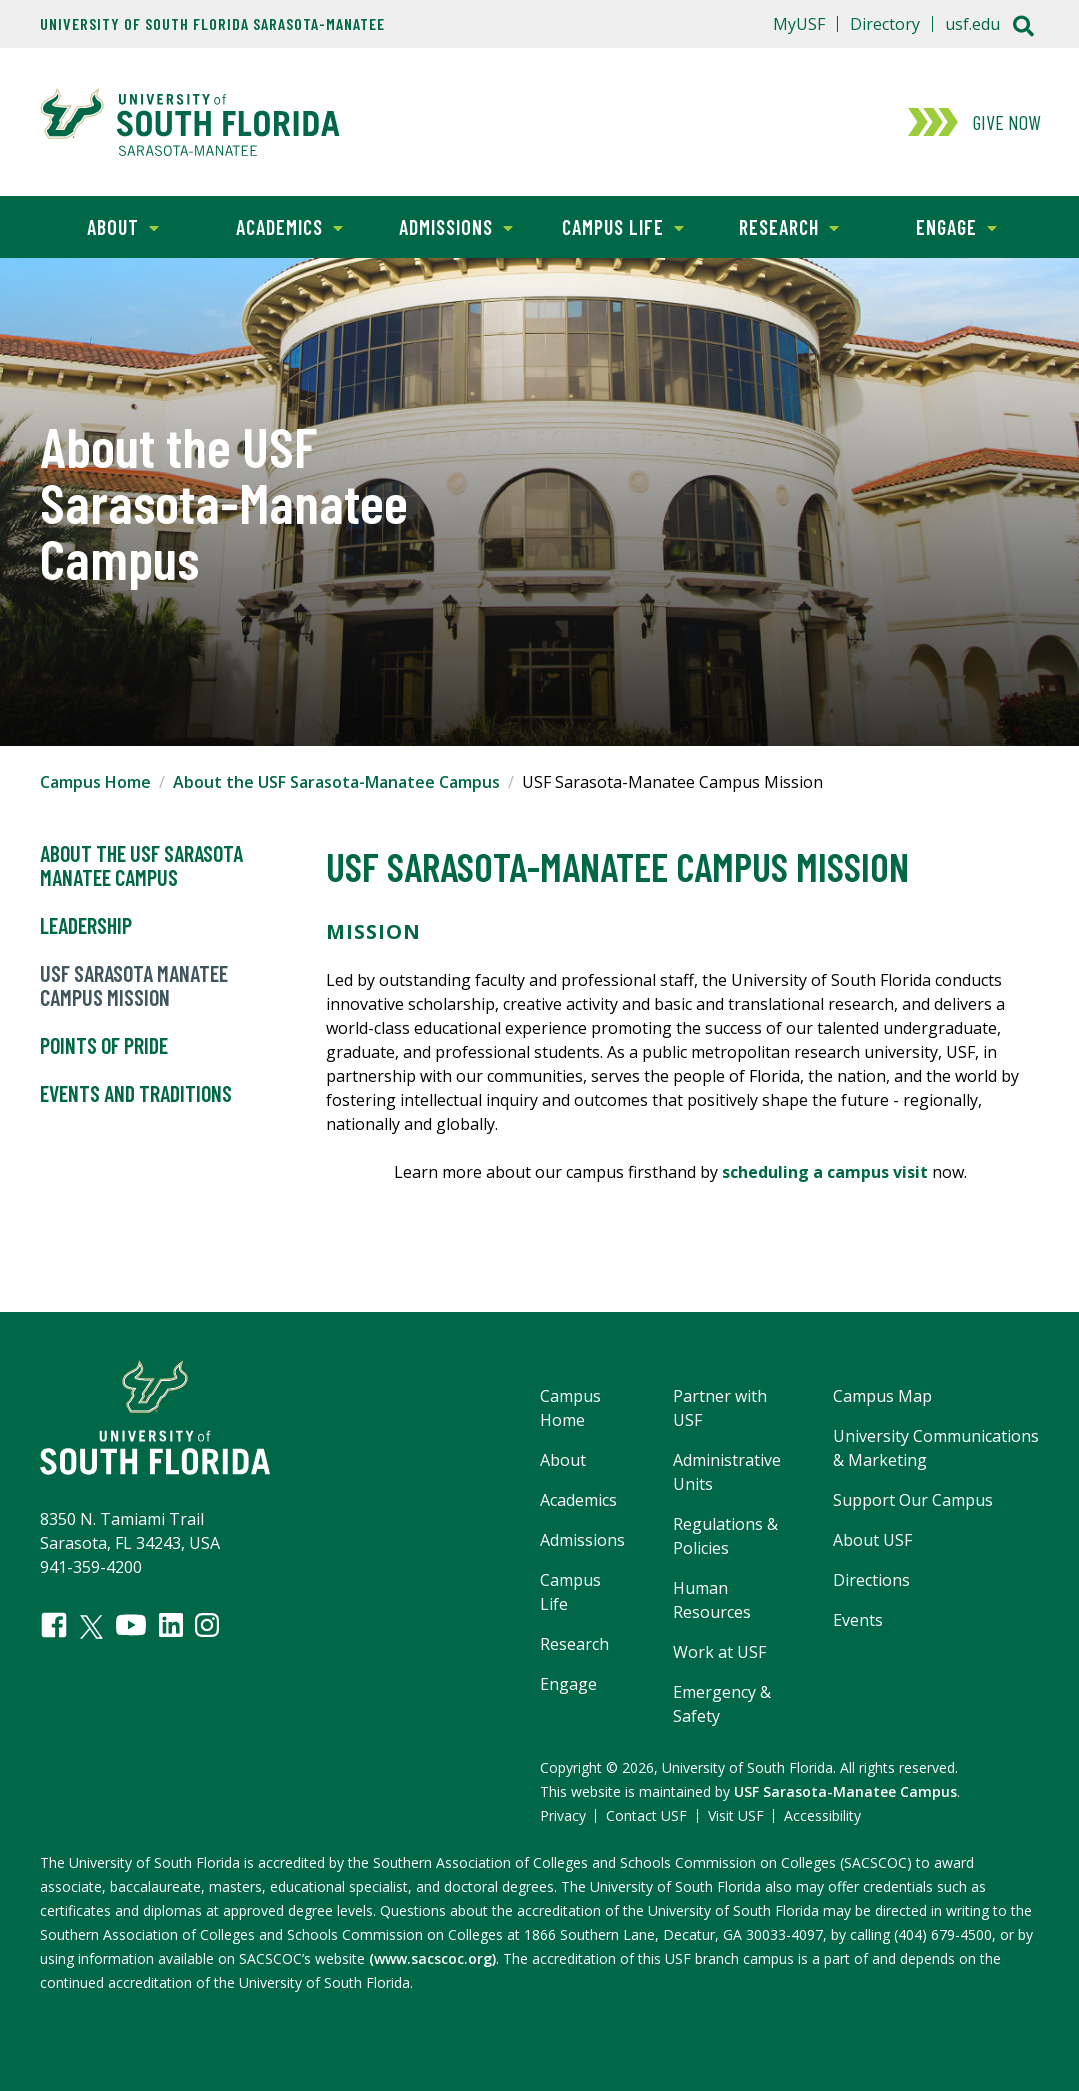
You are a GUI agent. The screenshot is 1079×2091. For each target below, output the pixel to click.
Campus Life (611, 225)
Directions (871, 1580)
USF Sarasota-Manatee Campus (845, 1791)
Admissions (443, 225)
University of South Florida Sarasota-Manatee (212, 24)
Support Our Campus (913, 1500)
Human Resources (712, 1600)
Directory (885, 24)
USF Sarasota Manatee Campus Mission (134, 986)
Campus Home (95, 782)
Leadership (86, 926)
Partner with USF (720, 1408)
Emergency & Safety (722, 1704)
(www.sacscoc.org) (432, 1958)
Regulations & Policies (725, 1536)
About (99, 225)
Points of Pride (104, 1046)
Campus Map (882, 1396)
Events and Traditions (136, 1094)
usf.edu (972, 24)
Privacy (563, 1815)
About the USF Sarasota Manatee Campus (141, 866)
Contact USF (646, 1815)
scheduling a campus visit (825, 1172)
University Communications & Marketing (936, 1448)
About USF (872, 1540)
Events (858, 1620)
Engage (935, 225)
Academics (274, 225)
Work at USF (719, 1652)
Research (772, 225)
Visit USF (736, 1815)
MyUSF (799, 24)
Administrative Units (727, 1472)
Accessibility (822, 1815)
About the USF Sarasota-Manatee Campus (336, 782)
